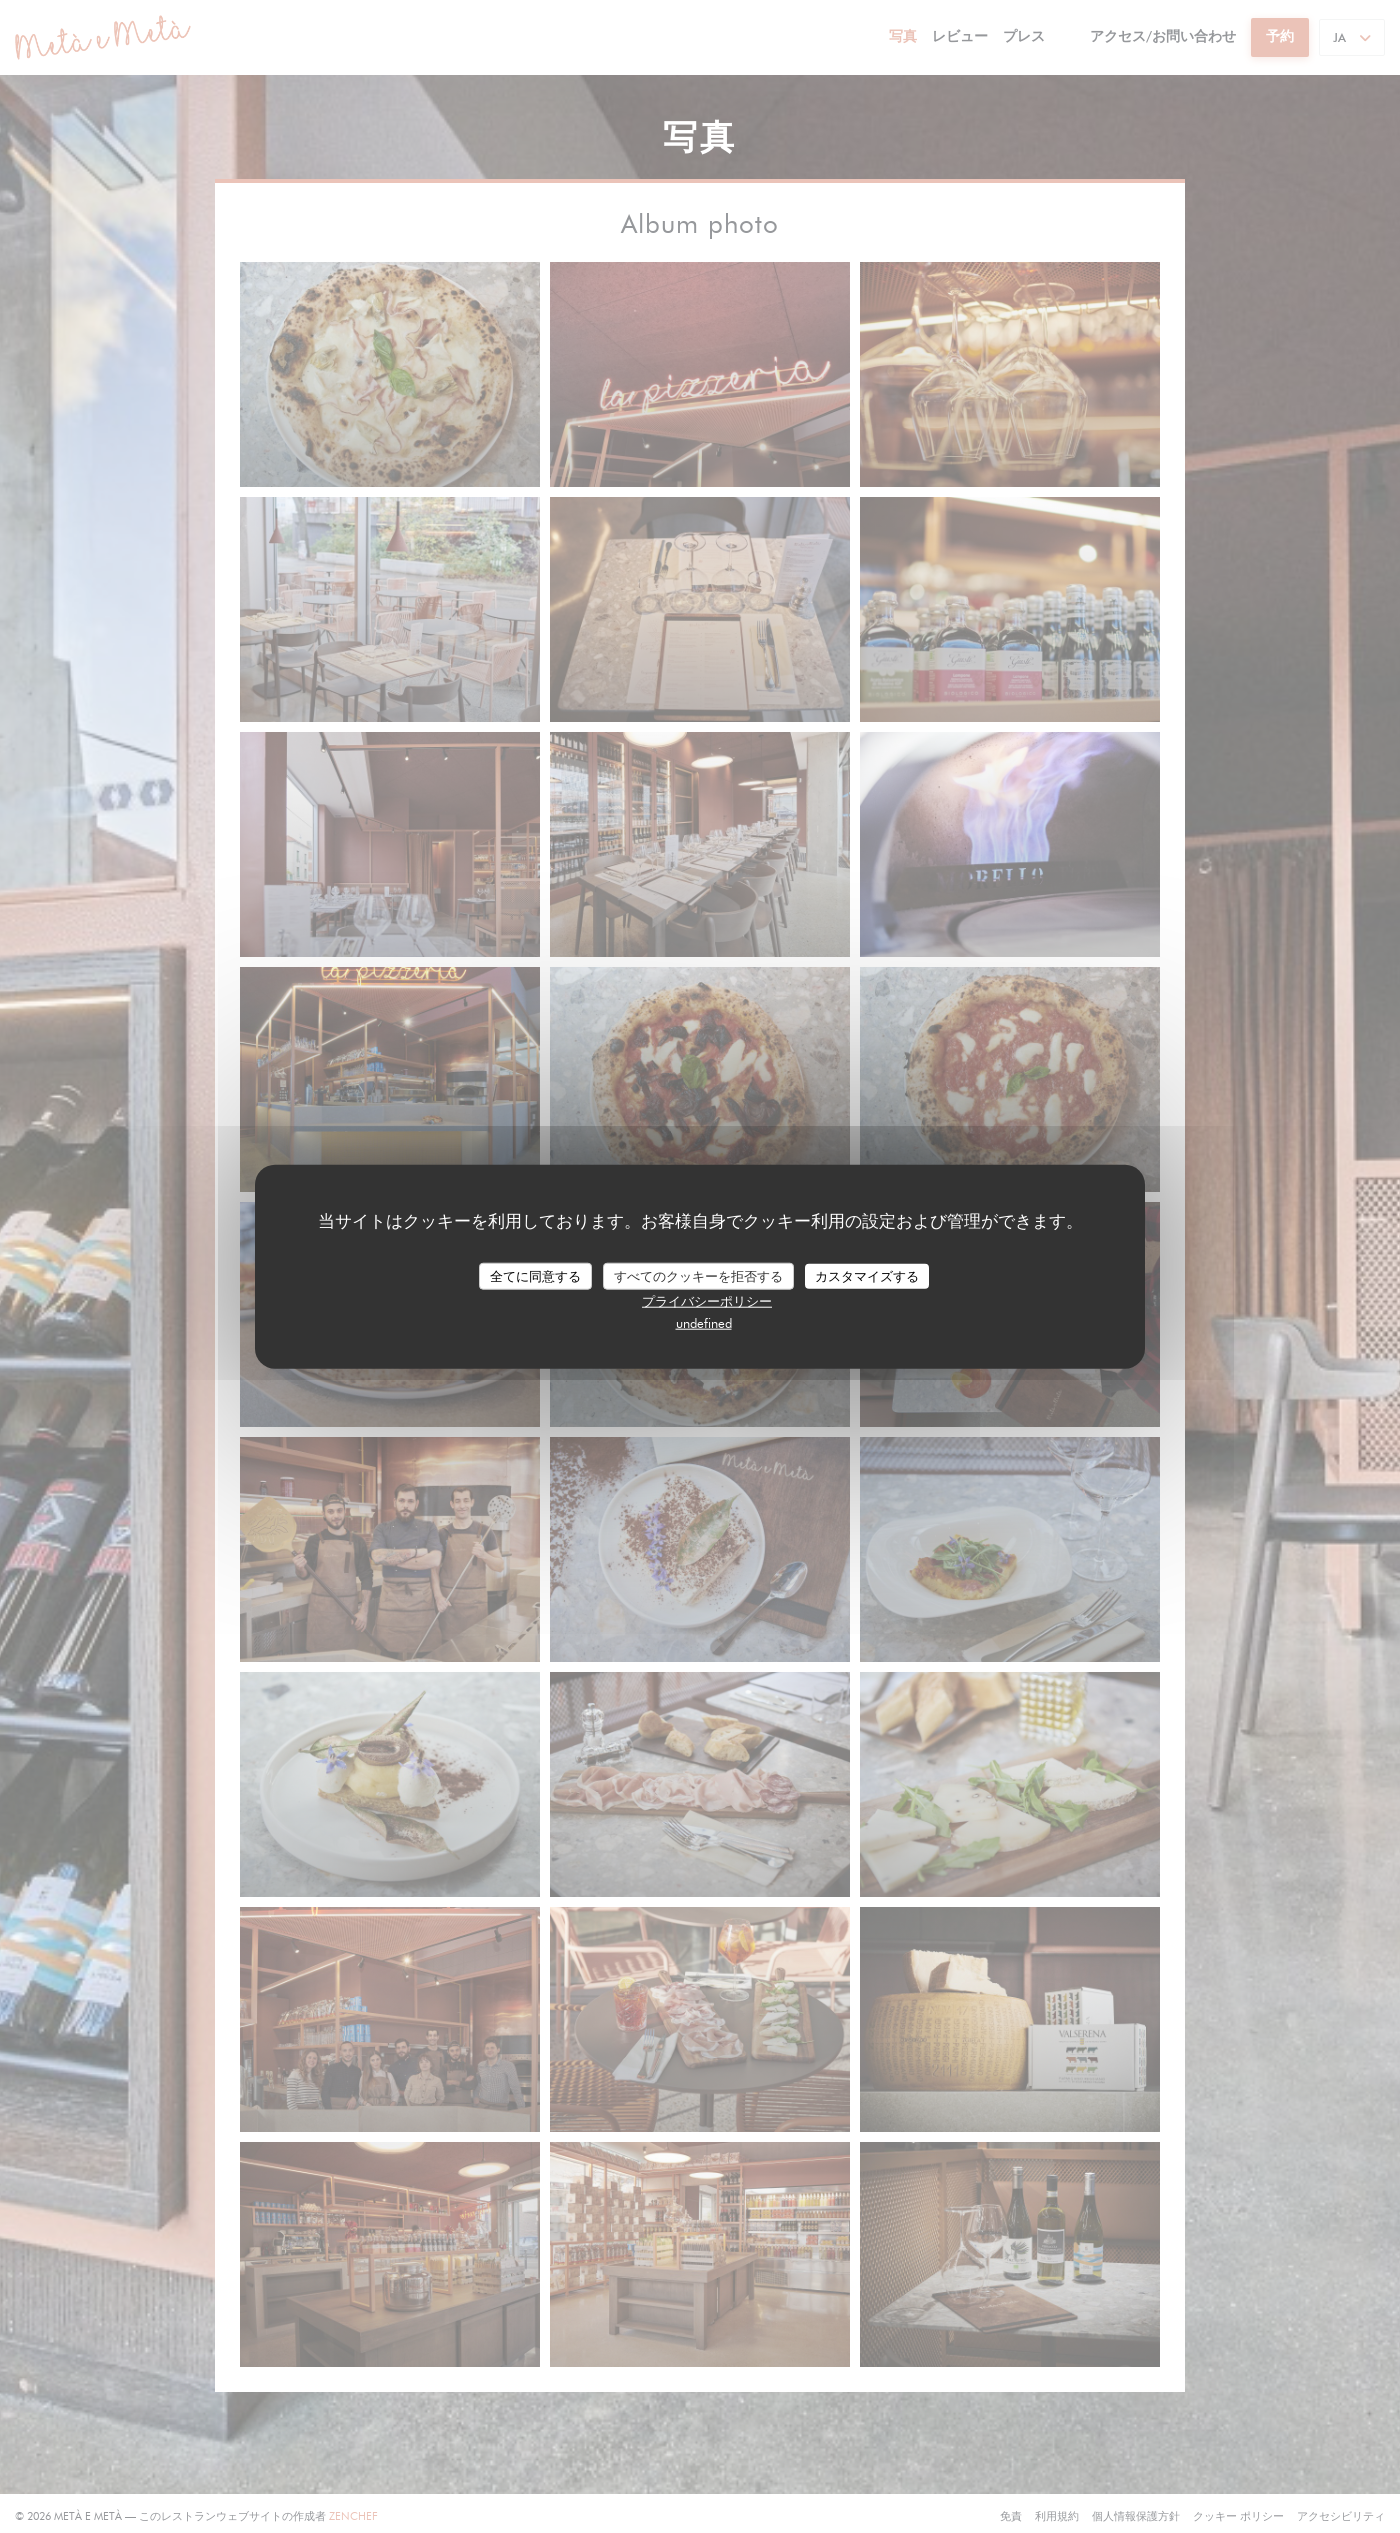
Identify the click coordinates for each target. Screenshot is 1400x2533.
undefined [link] (704, 1323)
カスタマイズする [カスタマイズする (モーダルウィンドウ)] (867, 1275)
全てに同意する (535, 1275)
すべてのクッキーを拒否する (698, 1275)
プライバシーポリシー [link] (707, 1301)
